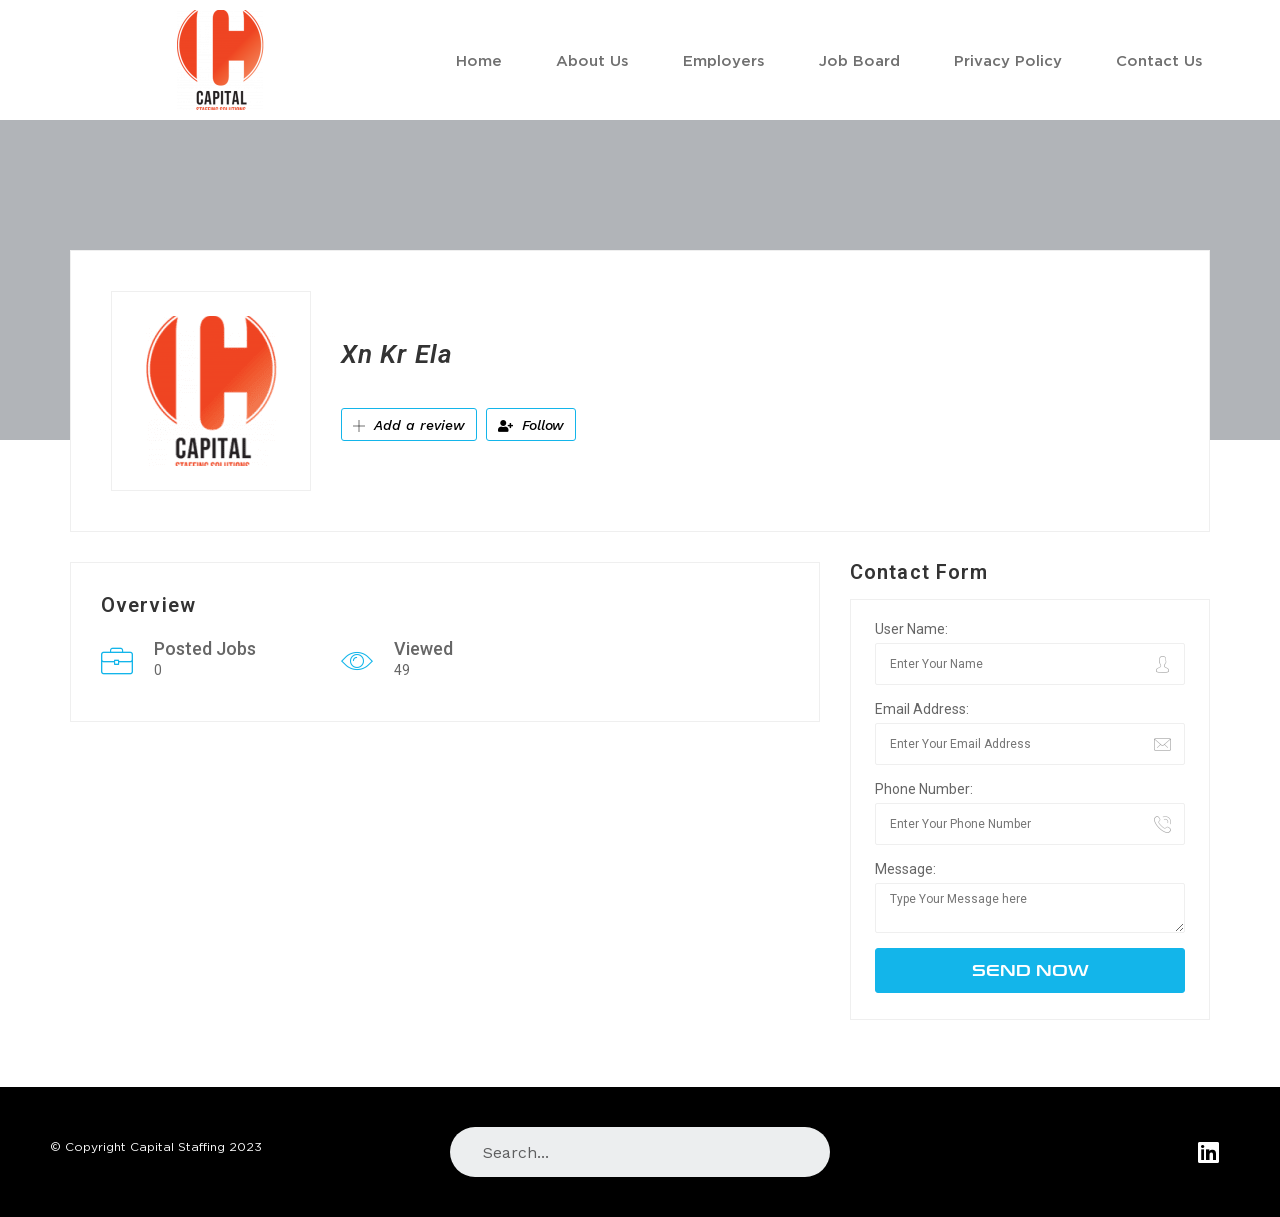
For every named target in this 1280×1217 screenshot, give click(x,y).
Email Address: (922, 709)
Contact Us (1159, 60)
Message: (905, 869)
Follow (531, 425)
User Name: (911, 629)
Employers (724, 60)
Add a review (409, 425)
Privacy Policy (1008, 60)
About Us (592, 60)
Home (479, 60)
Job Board (859, 60)
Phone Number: (924, 789)
